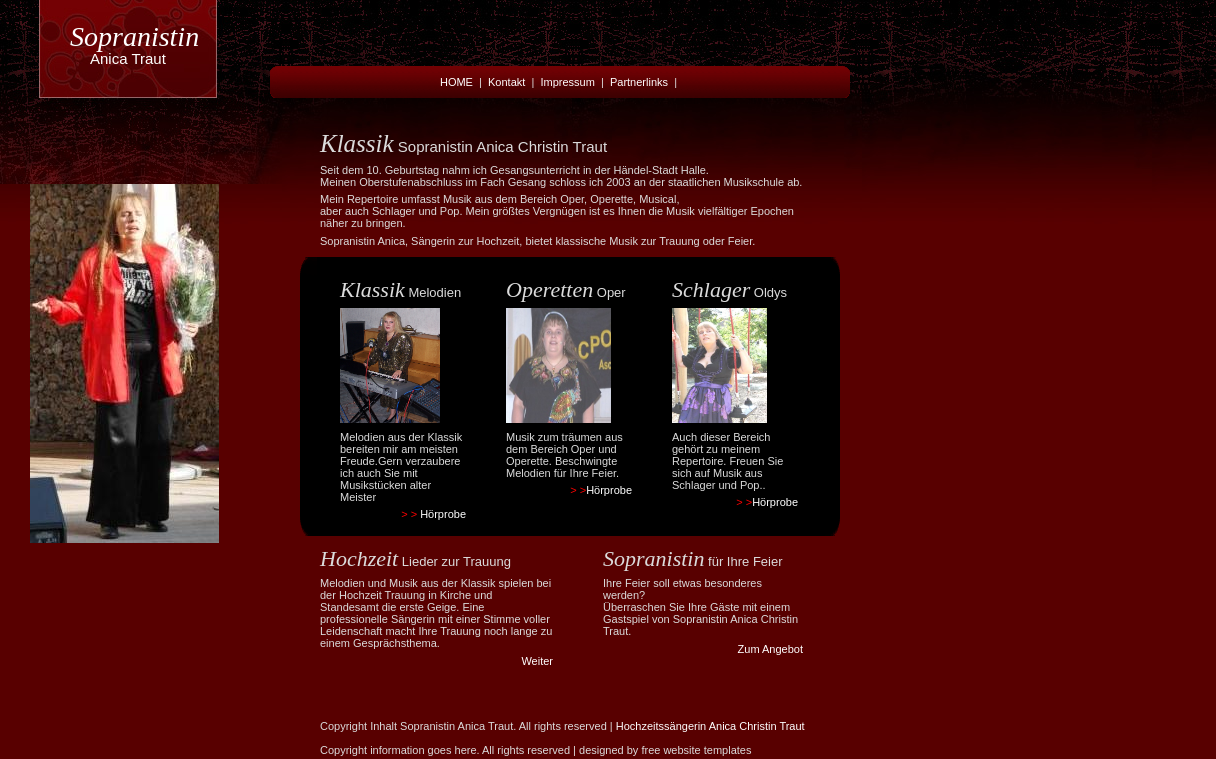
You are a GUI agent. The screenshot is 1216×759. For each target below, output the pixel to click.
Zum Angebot (770, 649)
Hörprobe (443, 514)
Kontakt (506, 82)
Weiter (537, 661)
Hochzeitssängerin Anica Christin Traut (710, 726)
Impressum (567, 82)
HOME (456, 82)
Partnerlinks (639, 82)
